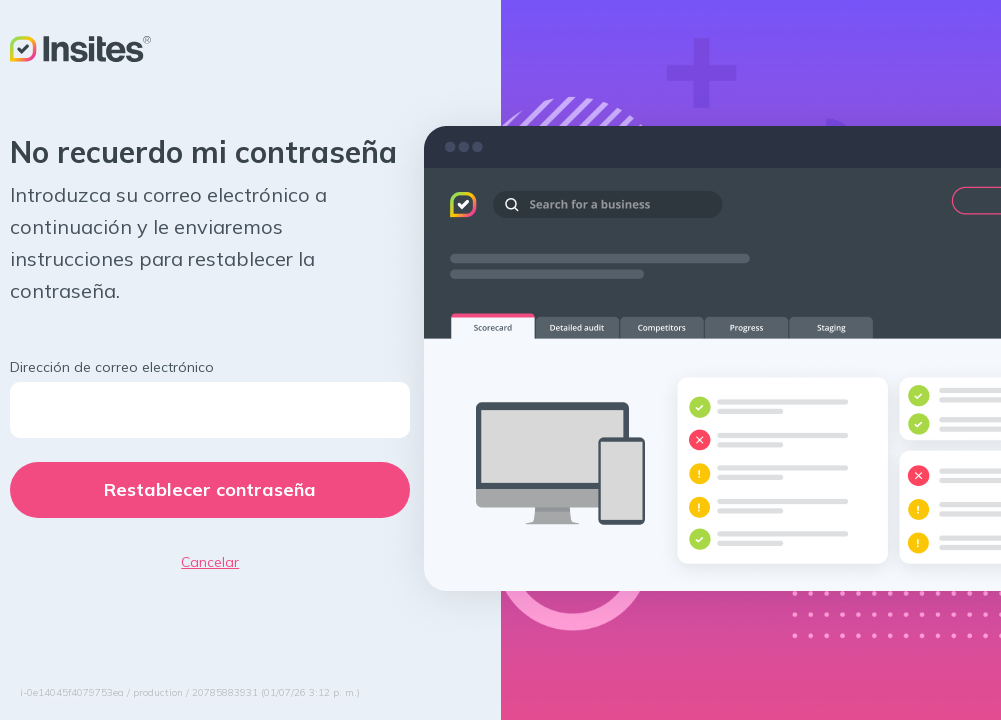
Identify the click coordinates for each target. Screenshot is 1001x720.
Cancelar (210, 562)
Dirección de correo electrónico (112, 367)
